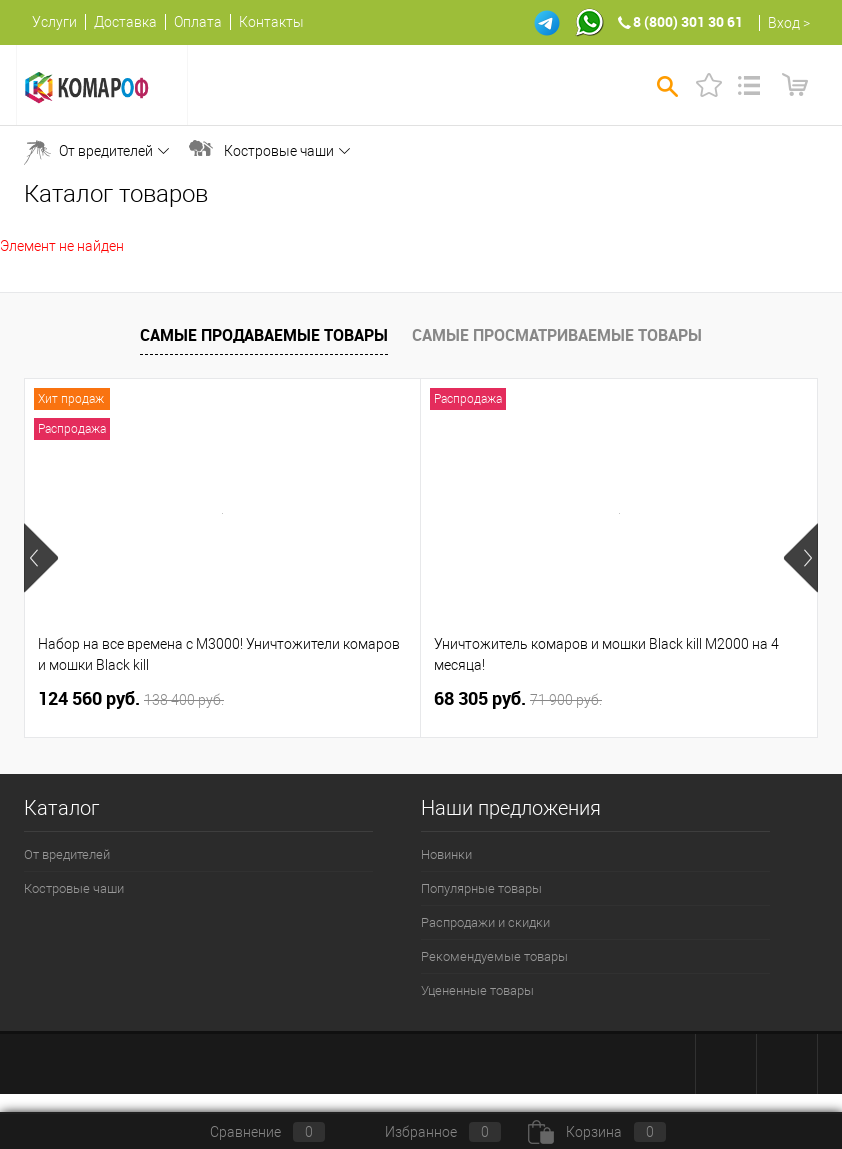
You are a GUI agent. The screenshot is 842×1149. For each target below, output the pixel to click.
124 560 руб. (131, 699)
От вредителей (106, 151)
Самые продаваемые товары (264, 335)
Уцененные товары (477, 990)
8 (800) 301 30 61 (688, 21)
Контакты (271, 22)
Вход (784, 23)
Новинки (446, 854)
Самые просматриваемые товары (557, 335)
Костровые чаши (279, 151)
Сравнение (251, 1132)
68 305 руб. (518, 699)
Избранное (426, 1132)
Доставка (125, 22)
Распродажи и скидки (485, 922)
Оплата (198, 22)
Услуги (54, 22)
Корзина (597, 1132)
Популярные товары (481, 888)
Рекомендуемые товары (494, 956)
